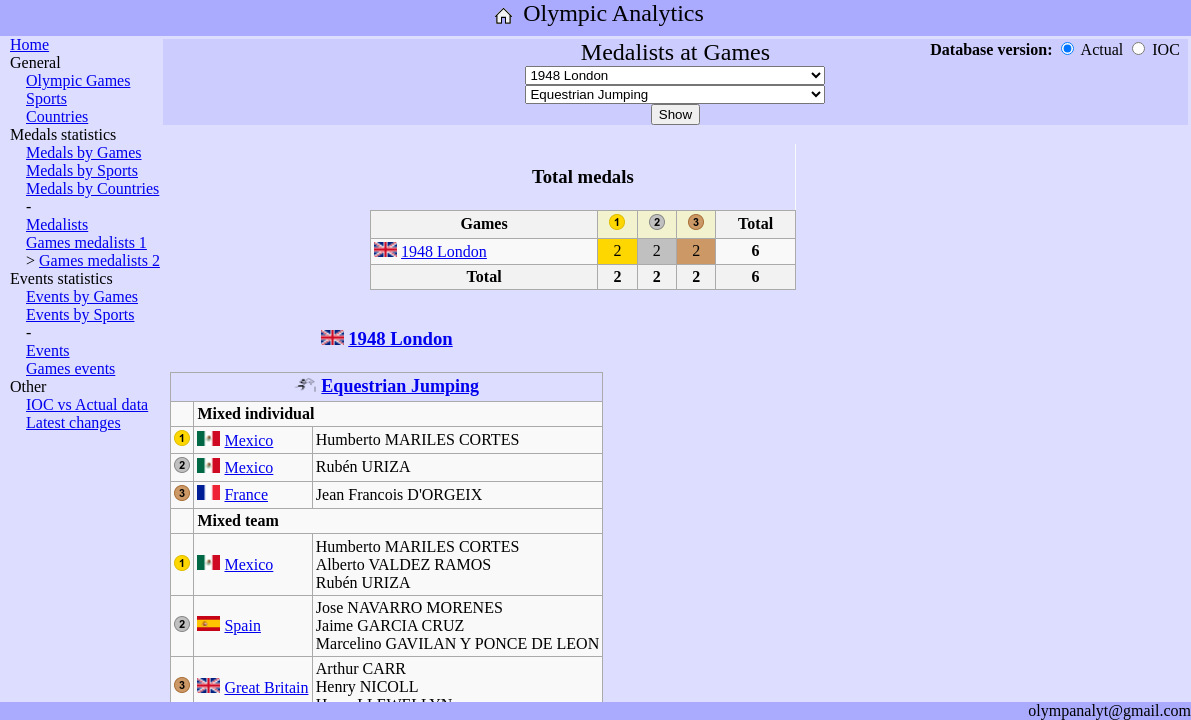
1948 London (444, 251)
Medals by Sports (82, 170)
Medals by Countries (92, 188)
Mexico (248, 440)
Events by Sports (80, 314)
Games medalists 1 (86, 242)
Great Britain (266, 687)
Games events (70, 368)
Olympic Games (78, 80)
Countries (57, 116)
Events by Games (82, 296)
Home (29, 44)
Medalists (57, 224)
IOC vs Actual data (87, 404)
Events (48, 350)
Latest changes (73, 422)
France (246, 494)
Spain (242, 625)
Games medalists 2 (99, 260)
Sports (46, 98)
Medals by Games (84, 152)
